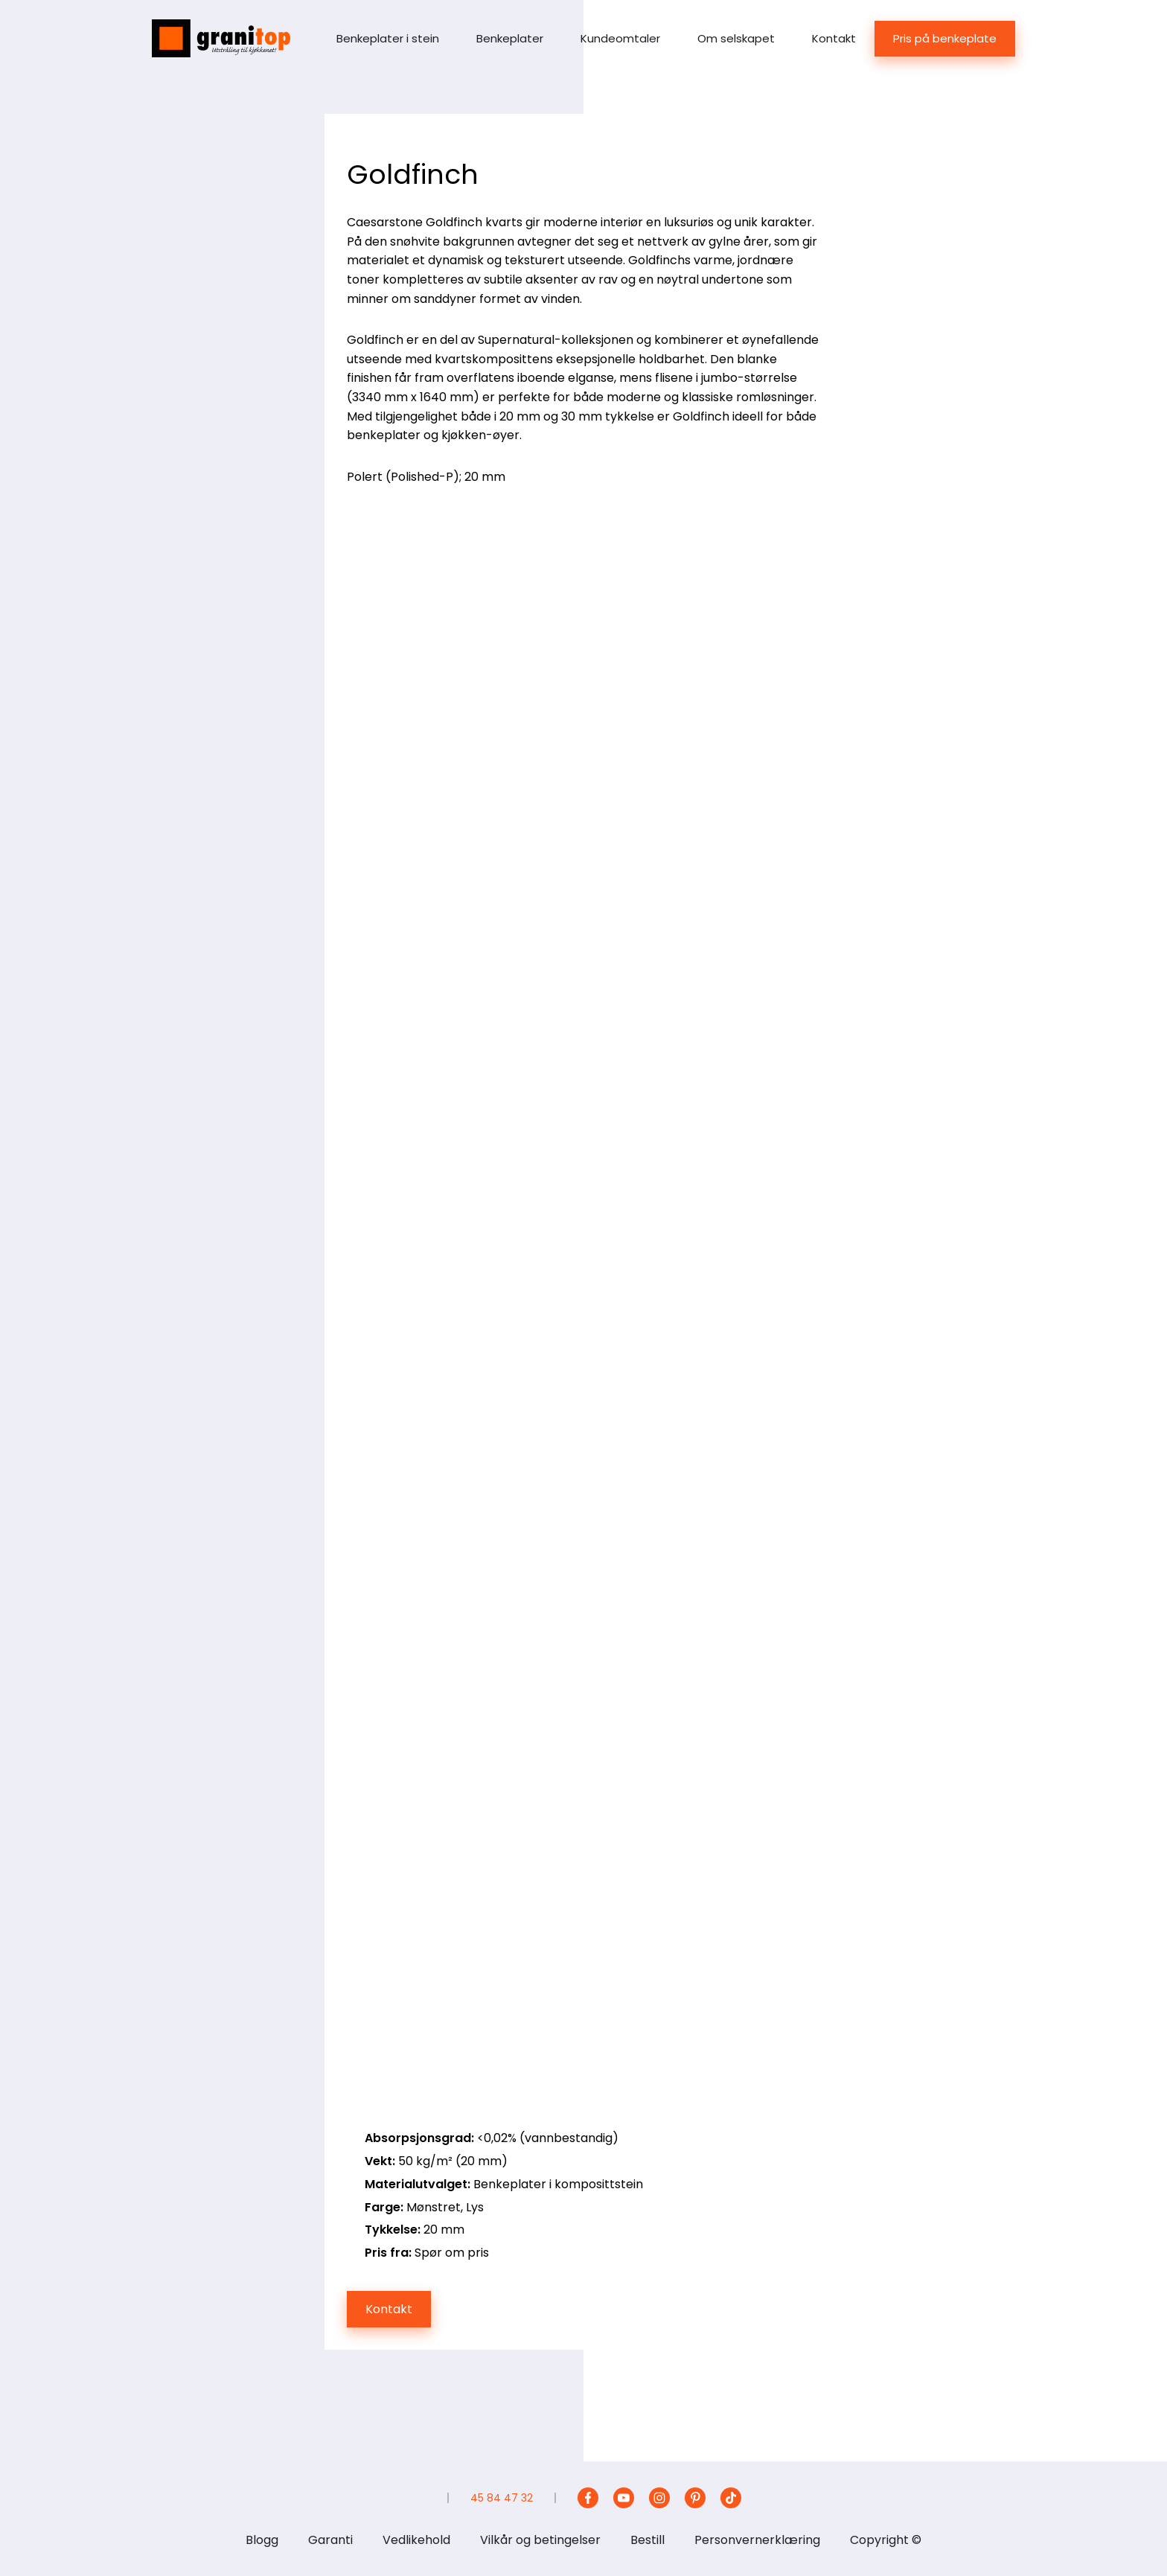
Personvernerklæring (757, 2539)
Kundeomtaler (620, 38)
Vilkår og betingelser (540, 2539)
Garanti (330, 2539)
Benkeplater (509, 38)
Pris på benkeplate (945, 38)
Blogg (262, 2539)
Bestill (647, 2539)
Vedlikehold (416, 2539)
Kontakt (834, 38)
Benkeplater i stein (387, 38)
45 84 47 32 (501, 2497)
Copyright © (885, 2539)
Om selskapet (736, 38)
